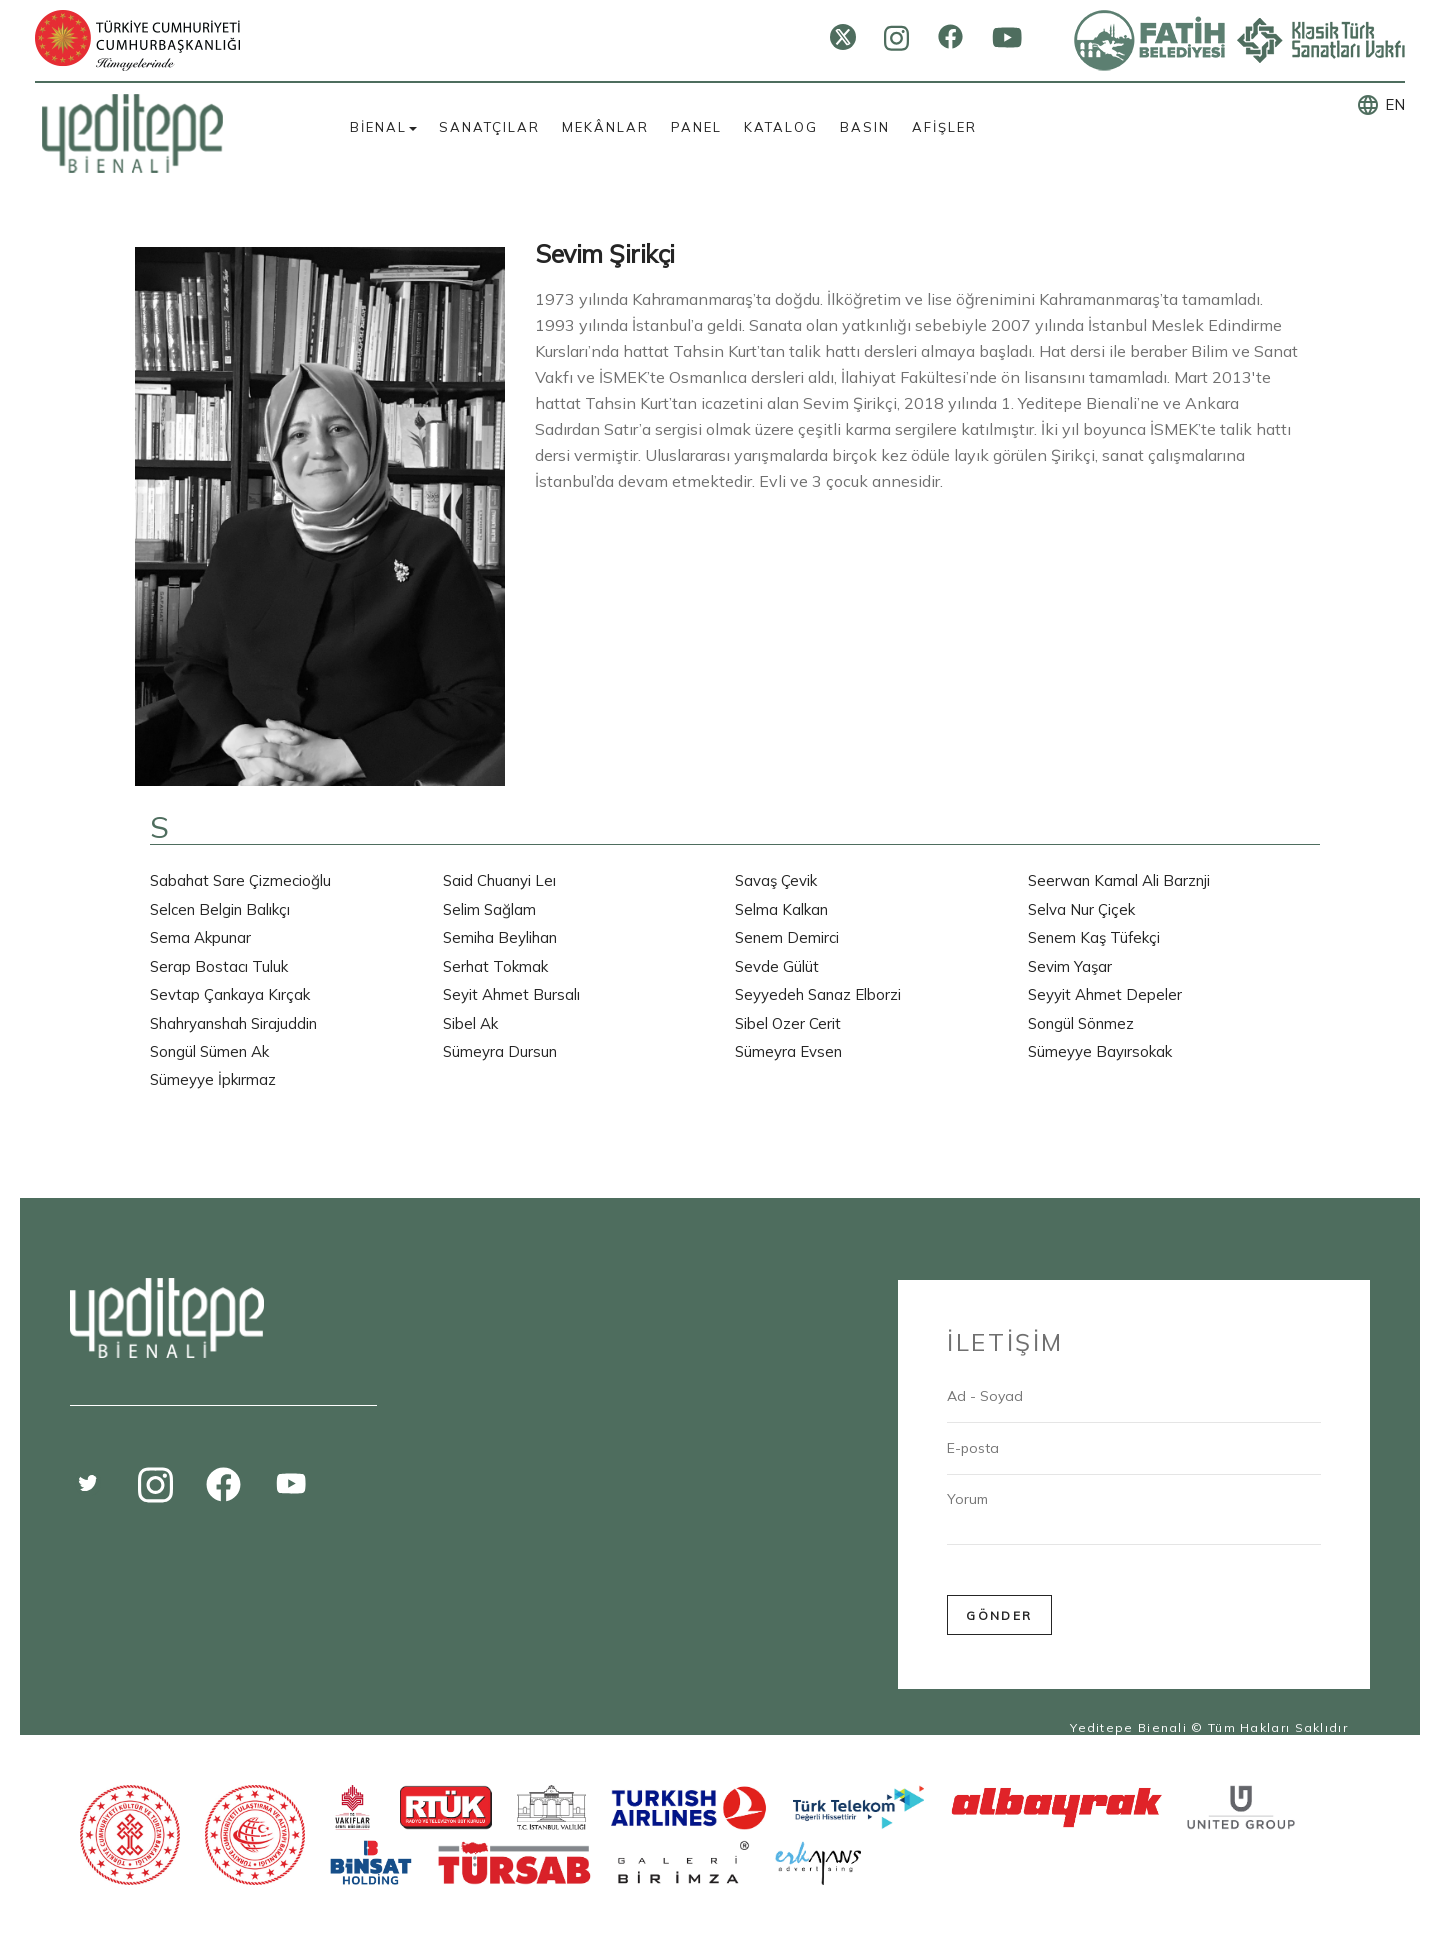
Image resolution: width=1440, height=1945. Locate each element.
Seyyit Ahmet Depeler (1105, 994)
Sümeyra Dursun (500, 1051)
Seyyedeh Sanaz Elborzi (818, 994)
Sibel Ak (470, 1023)
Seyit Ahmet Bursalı (511, 994)
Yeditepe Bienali (1128, 1727)
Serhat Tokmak (495, 966)
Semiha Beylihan (500, 937)
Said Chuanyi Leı (499, 880)
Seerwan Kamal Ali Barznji (1119, 880)
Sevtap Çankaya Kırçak (230, 994)
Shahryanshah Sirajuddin (233, 1023)
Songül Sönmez (1081, 1023)
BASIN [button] (865, 127)
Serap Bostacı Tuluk (219, 966)
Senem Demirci (787, 937)
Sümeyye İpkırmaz (213, 1079)
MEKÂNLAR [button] (605, 127)
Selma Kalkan (781, 909)
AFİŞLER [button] (944, 127)
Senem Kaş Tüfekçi (1094, 937)
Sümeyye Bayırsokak (1100, 1051)
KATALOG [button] (781, 127)
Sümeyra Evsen (788, 1051)
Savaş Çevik (776, 880)
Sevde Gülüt (777, 966)
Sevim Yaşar (1070, 966)
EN (1395, 104)
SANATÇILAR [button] (489, 127)
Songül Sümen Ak (209, 1051)
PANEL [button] (696, 127)
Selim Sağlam (489, 909)
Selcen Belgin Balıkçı (220, 909)
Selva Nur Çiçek (1081, 909)
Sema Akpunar (200, 937)
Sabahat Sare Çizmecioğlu (240, 880)
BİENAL (383, 127)
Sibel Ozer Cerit (788, 1023)
